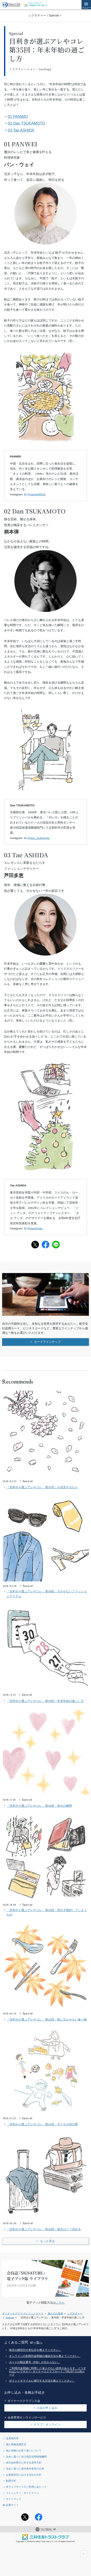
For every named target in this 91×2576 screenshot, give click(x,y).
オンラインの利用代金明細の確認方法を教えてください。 (45, 2356)
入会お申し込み (47, 2407)
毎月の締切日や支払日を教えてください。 (35, 2350)
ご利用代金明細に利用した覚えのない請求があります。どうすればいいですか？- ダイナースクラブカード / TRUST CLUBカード (47, 2371)
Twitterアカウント (25, 2517)
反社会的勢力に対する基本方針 (23, 2462)
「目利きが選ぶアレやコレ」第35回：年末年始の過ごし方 (43, 1701)
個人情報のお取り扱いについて (23, 2450)
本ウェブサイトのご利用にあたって (26, 2486)
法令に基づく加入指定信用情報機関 (26, 2456)
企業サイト (12, 2504)
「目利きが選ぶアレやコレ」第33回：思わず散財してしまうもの (45, 1912)
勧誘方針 (11, 2480)
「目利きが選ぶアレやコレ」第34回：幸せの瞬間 (37, 1806)
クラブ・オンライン (47, 2424)
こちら (60, 2302)
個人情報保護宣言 (16, 2444)
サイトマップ (13, 2499)
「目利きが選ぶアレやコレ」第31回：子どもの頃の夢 (40, 2124)
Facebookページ (38, 2517)
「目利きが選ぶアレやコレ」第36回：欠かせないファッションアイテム (45, 1593)
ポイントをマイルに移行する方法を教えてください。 (42, 2380)
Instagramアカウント (52, 2517)
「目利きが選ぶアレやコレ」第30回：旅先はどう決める (42, 2229)
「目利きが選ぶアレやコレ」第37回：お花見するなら (40, 1487)
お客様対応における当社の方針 (23, 2474)
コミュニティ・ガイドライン (22, 2492)
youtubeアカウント (66, 2517)
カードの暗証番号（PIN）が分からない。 (34, 2362)
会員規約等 (12, 2438)
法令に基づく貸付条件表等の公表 (25, 2468)
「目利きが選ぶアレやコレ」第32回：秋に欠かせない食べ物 (45, 2019)
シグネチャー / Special (43, 15)
